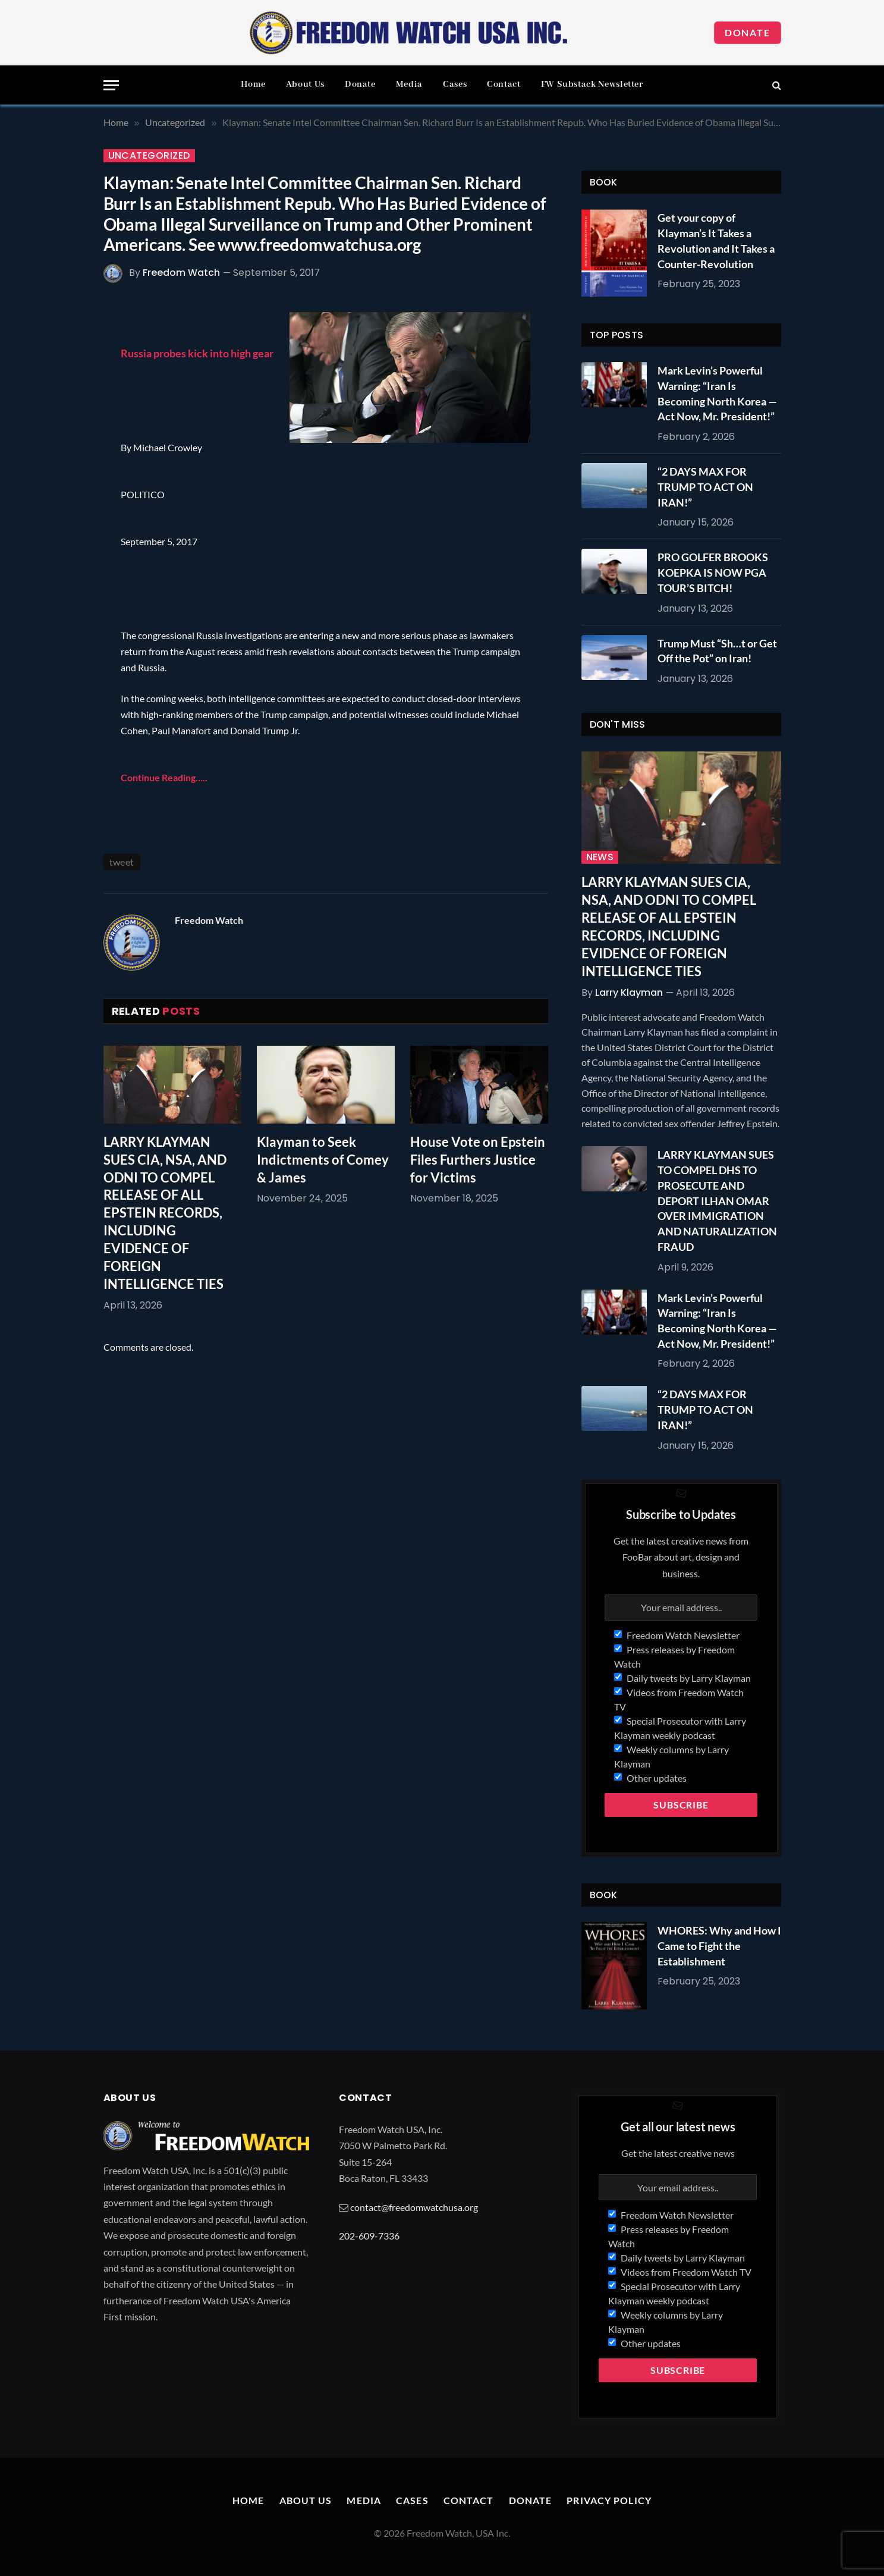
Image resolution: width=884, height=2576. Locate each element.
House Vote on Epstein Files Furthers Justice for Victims (477, 1159)
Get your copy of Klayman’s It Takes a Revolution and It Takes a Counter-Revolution (716, 240)
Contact (503, 84)
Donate (747, 32)
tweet (121, 861)
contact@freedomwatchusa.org (414, 2207)
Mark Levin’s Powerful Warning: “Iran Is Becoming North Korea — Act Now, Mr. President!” (717, 393)
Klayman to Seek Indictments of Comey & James (323, 1159)
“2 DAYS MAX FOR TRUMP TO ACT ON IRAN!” (705, 486)
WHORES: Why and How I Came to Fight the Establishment (719, 1945)
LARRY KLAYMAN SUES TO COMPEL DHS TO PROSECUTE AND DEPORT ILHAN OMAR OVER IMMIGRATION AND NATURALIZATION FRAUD (717, 1200)
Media (409, 84)
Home (253, 84)
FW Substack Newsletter (592, 84)
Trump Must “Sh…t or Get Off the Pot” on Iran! (717, 651)
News (600, 857)
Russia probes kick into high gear (197, 353)
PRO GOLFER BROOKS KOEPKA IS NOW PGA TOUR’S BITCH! (713, 572)
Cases (455, 84)
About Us (305, 84)
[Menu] (111, 85)
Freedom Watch (181, 272)
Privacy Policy (609, 2500)
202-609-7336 (369, 2235)
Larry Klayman (629, 992)
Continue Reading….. (164, 777)
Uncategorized (149, 155)
